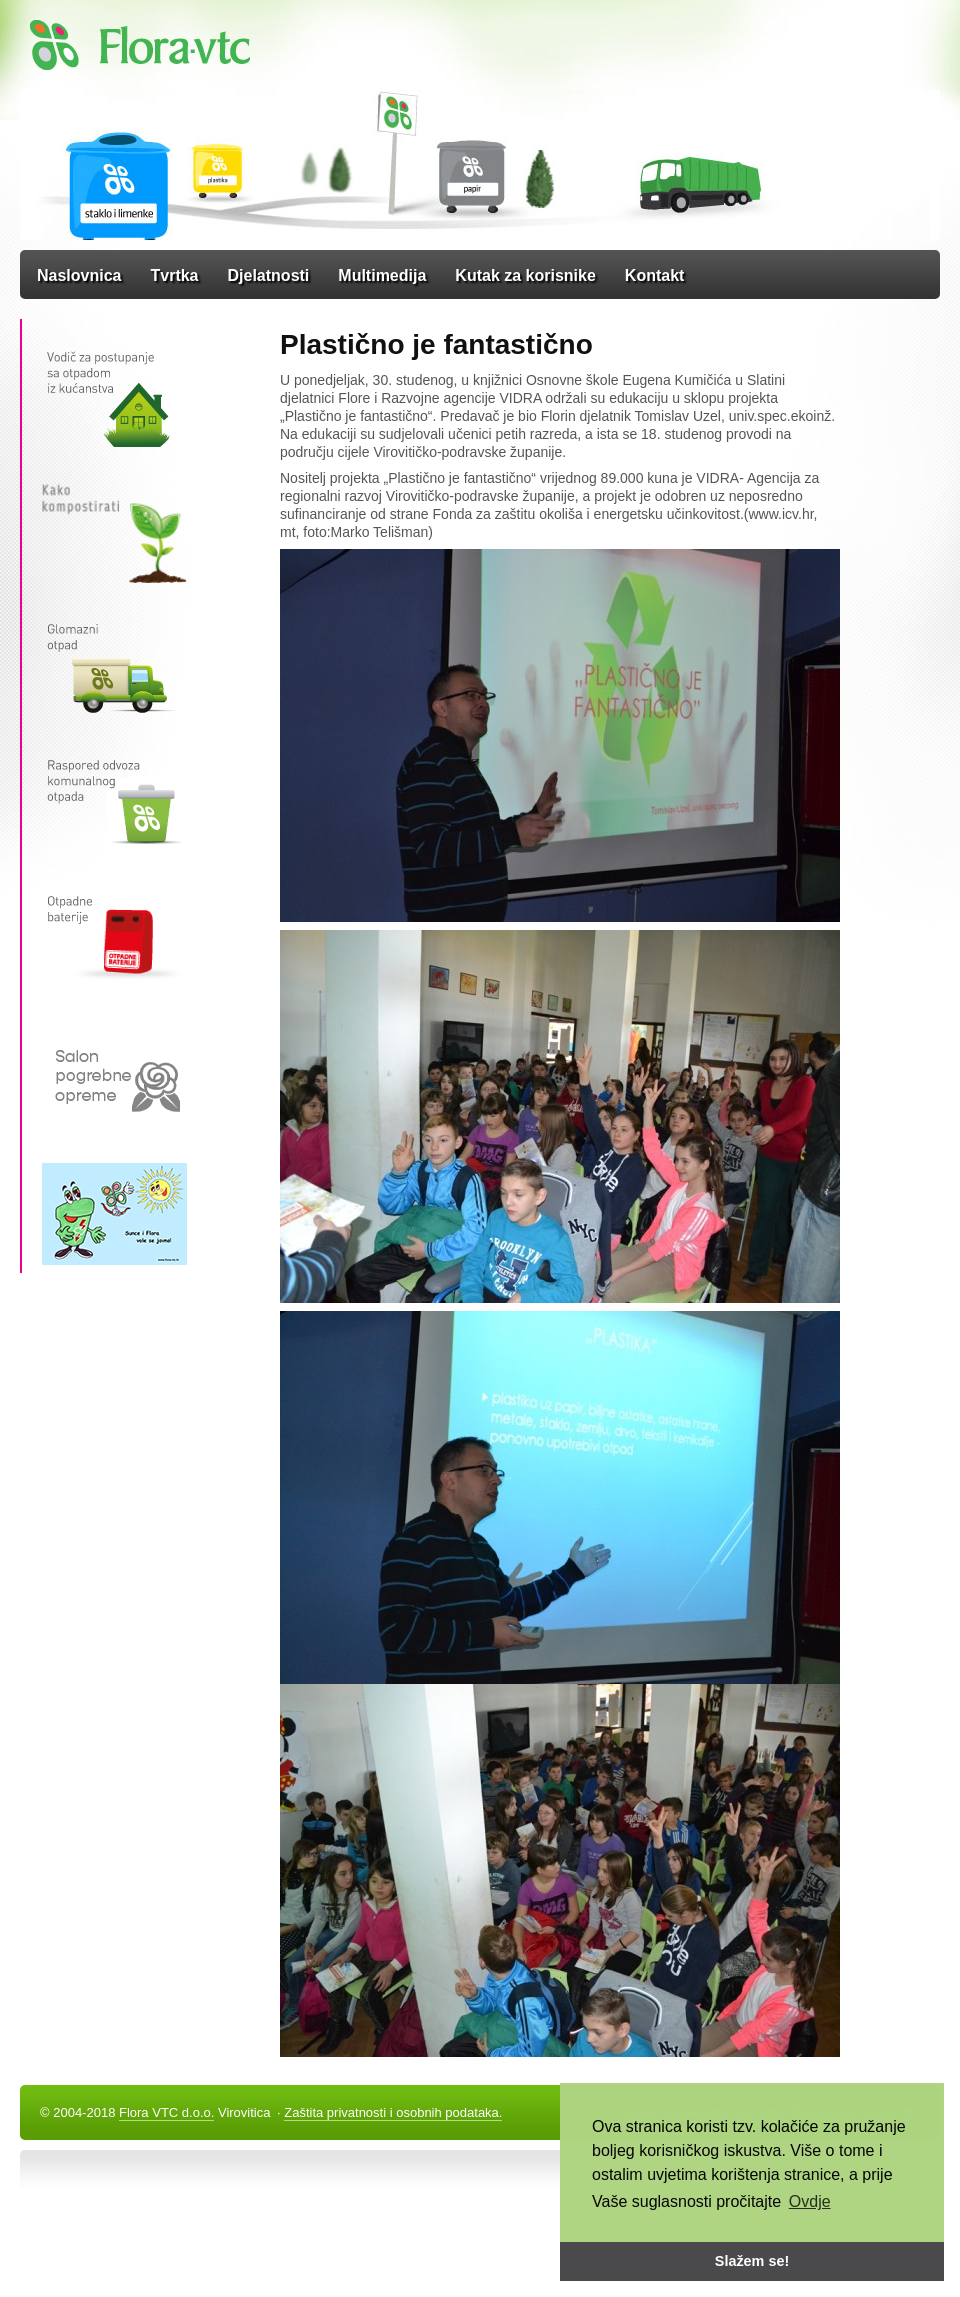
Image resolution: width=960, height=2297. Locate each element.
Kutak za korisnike (525, 275)
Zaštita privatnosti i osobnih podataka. (393, 2112)
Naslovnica (79, 275)
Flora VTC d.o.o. (166, 2112)
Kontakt (655, 275)
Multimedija (382, 275)
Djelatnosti (269, 275)
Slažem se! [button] (752, 2261)
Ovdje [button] (810, 2201)
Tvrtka (174, 275)
